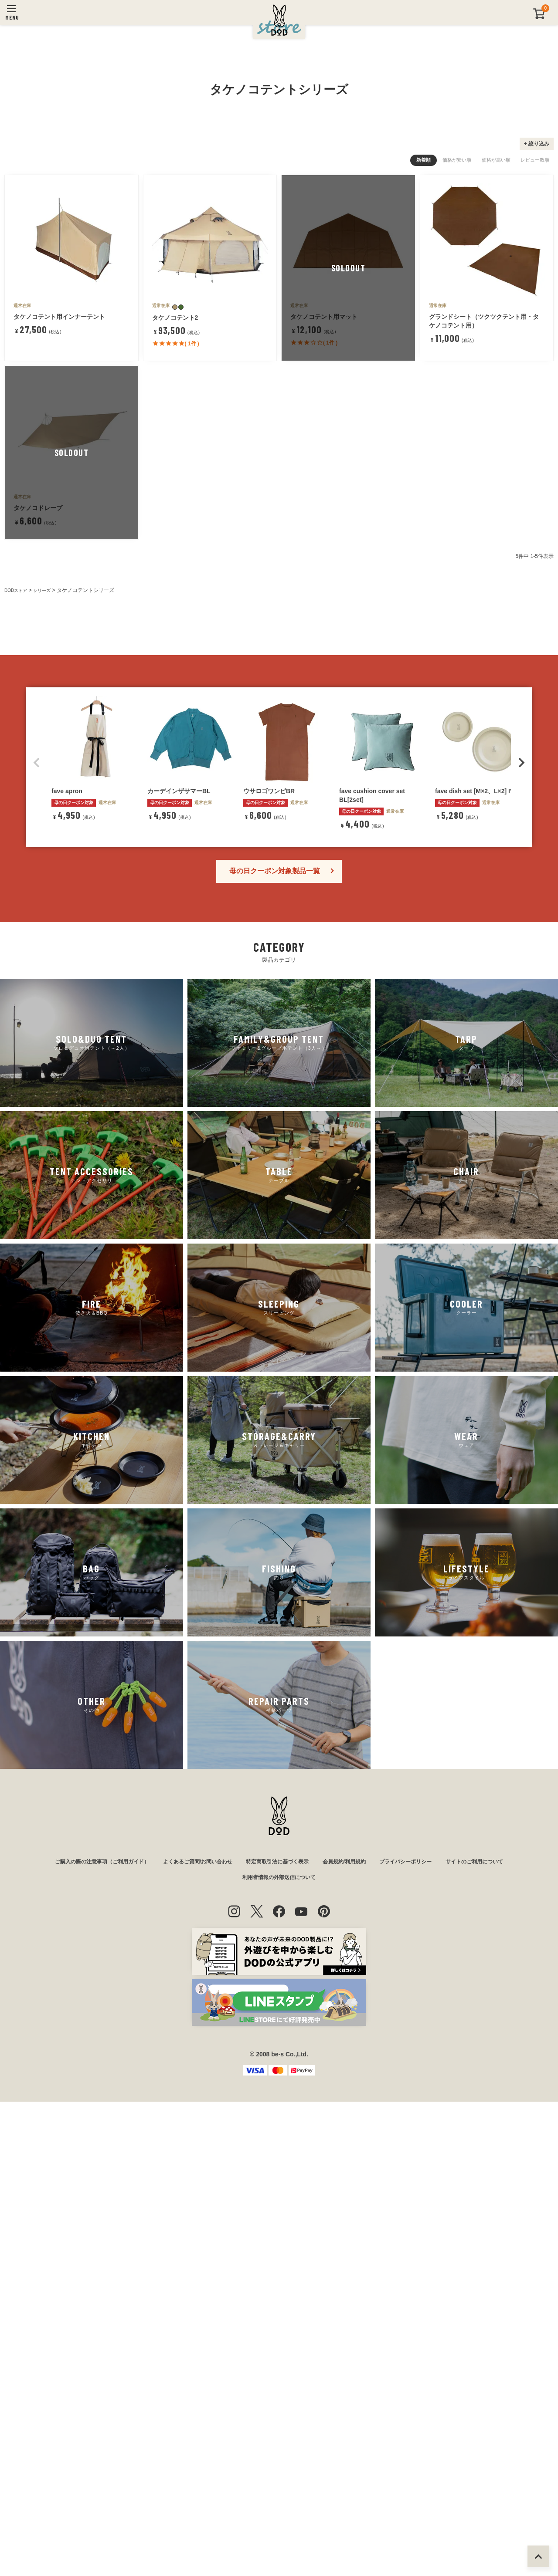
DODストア (18, 802)
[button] (36, 1233)
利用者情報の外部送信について (279, 2350)
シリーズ (47, 802)
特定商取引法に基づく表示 (278, 2333)
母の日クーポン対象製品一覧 (274, 1341)
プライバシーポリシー (423, 2333)
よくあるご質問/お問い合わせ (187, 2333)
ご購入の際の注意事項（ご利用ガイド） (78, 2333)
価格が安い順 (456, 371)
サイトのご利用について (500, 2333)
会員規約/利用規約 (354, 2333)
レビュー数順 (535, 371)
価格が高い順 (496, 371)
